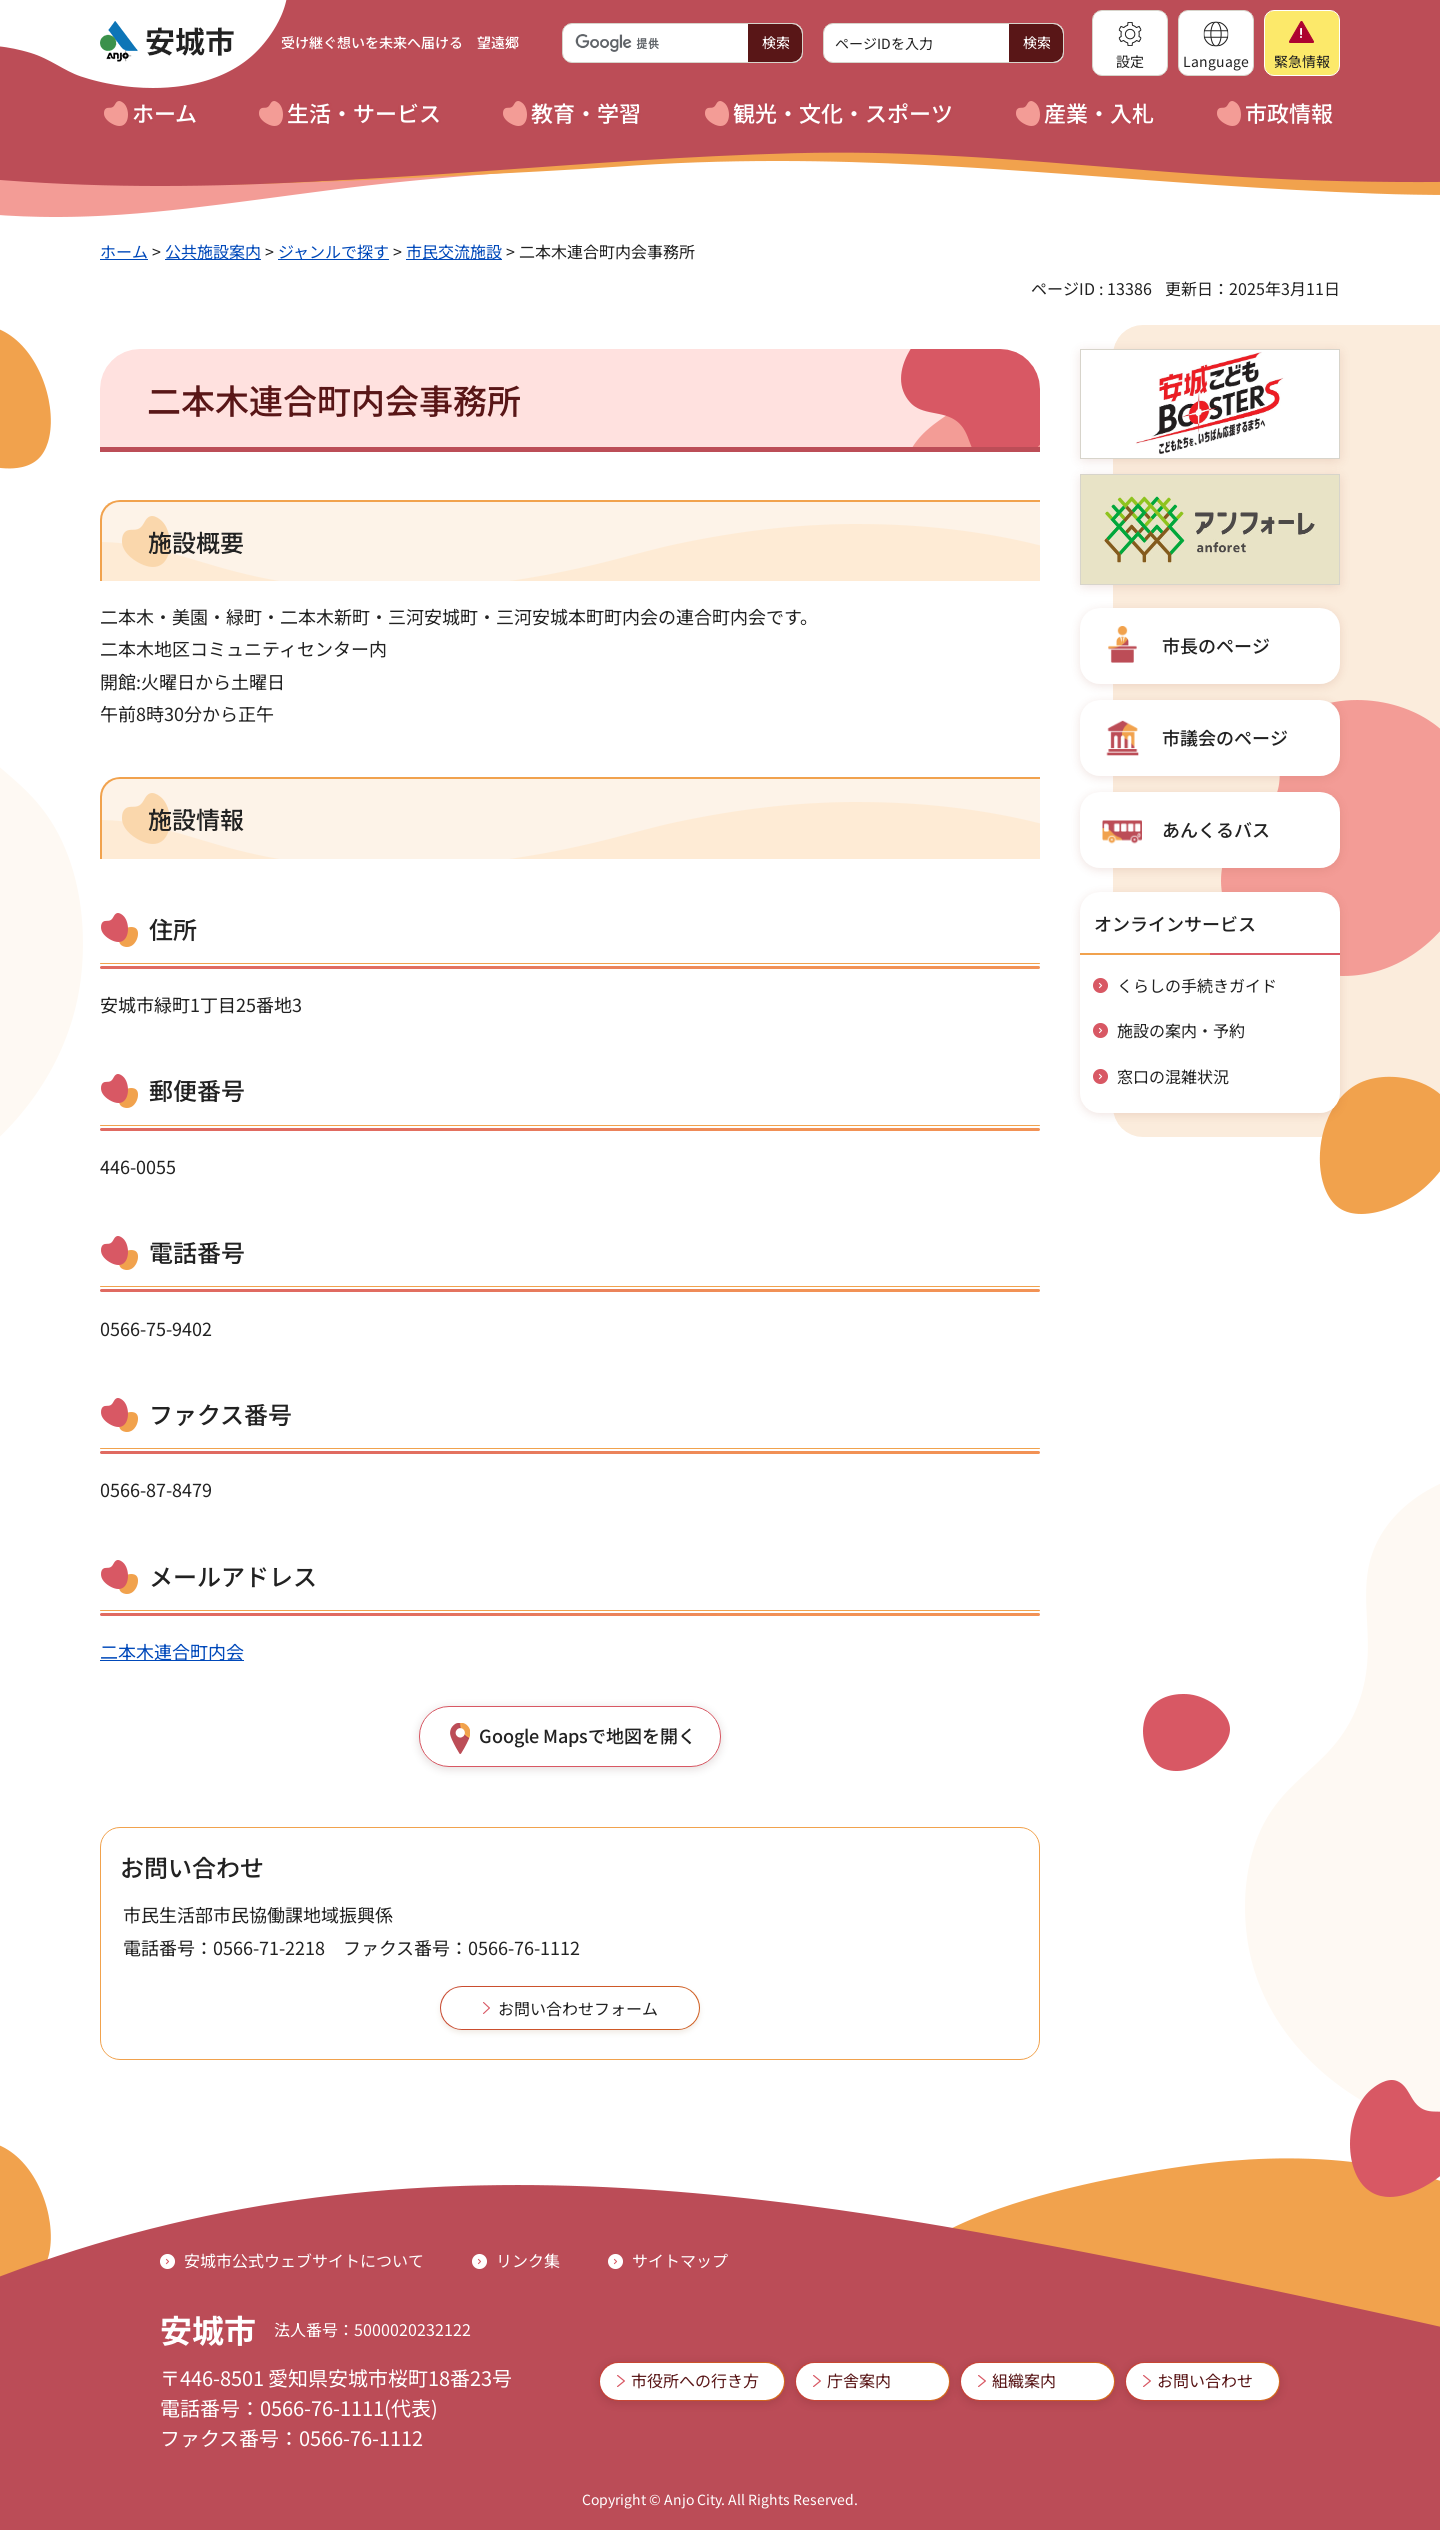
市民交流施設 (454, 251)
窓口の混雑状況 (1173, 1076)
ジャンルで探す (333, 251)
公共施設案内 (213, 251)
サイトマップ (680, 2260)
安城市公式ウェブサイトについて (304, 2260)
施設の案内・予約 (1181, 1030)
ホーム (124, 251)
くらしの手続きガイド (1197, 985)
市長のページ (1216, 645)
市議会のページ (1225, 737)
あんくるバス (1216, 829)
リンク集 (528, 2260)
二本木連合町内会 (172, 1651)
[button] (1130, 43)
